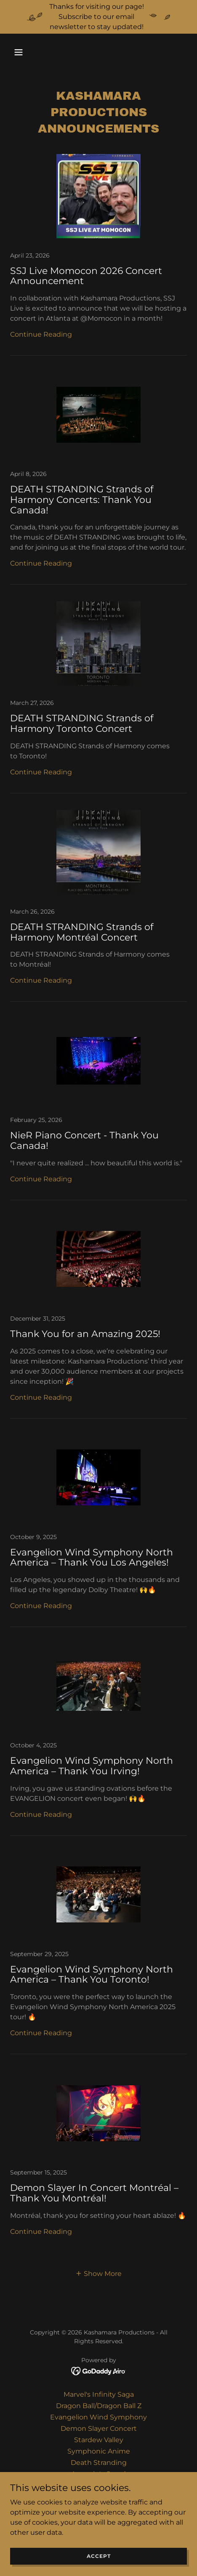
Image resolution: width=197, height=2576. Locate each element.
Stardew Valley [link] (98, 2440)
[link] (98, 255)
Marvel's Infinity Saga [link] (99, 2394)
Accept (99, 2556)
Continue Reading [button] (41, 334)
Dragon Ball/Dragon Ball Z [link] (98, 2406)
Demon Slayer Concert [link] (99, 2428)
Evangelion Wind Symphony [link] (98, 2417)
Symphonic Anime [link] (98, 2451)
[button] (23, 52)
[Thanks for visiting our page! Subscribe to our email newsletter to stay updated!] (98, 17)
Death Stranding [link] (99, 2463)
